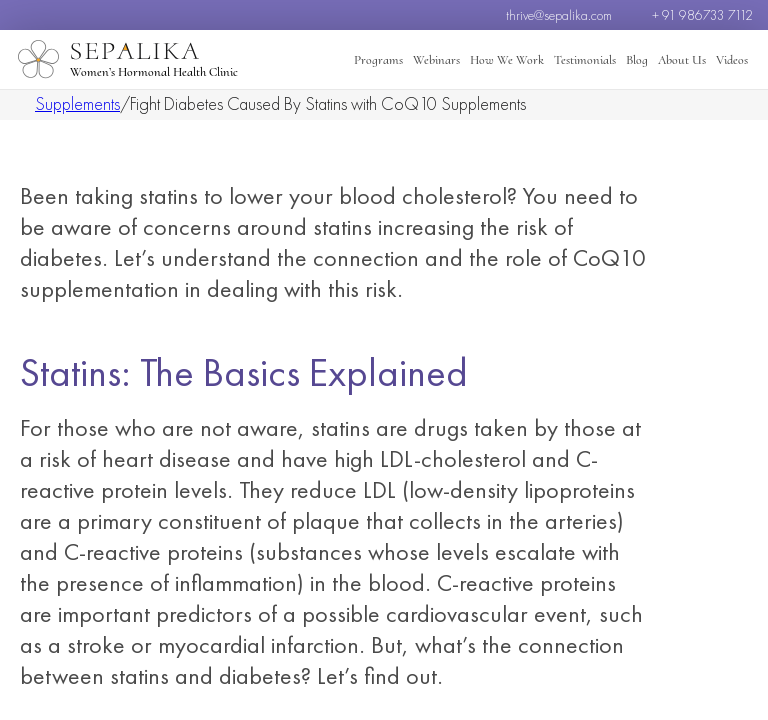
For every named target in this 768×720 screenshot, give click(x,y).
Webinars (436, 60)
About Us (682, 60)
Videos (732, 60)
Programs (378, 60)
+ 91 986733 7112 (702, 15)
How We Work (507, 60)
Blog (637, 60)
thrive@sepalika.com (559, 15)
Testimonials (585, 60)
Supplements (77, 103)
